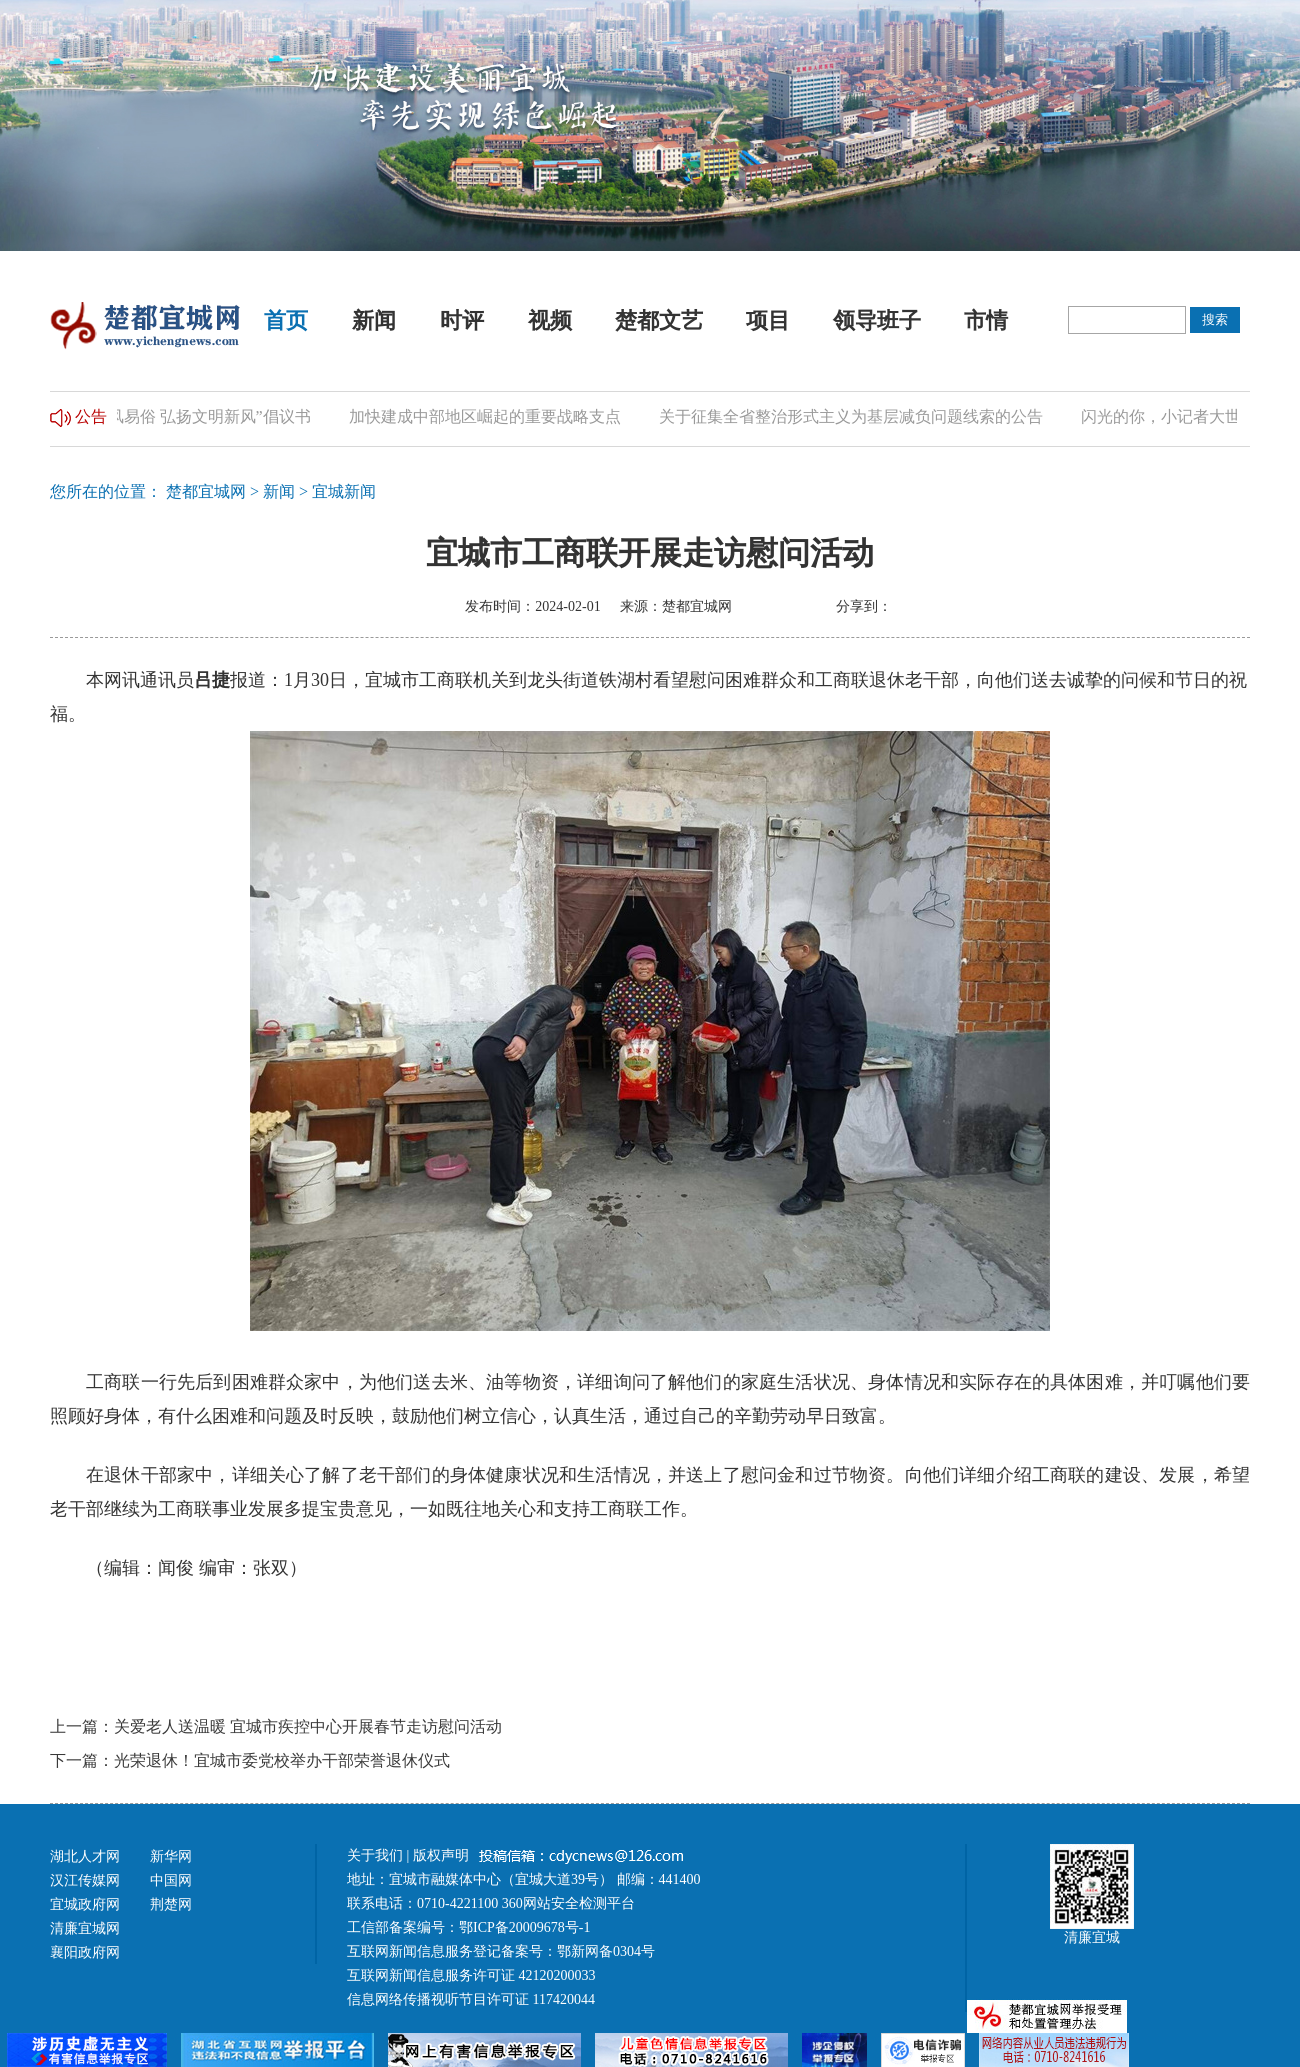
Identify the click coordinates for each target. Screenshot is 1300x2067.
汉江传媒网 (85, 1880)
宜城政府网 (85, 1904)
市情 (986, 320)
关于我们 (375, 1855)
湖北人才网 (85, 1856)
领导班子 (877, 320)
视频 (550, 320)
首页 (286, 320)
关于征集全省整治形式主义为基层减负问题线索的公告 (855, 416)
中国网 (171, 1880)
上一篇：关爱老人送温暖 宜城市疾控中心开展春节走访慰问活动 (276, 1726)
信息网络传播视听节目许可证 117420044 (471, 1999)
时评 (462, 320)
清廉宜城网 (85, 1928)
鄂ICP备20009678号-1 (524, 1927)
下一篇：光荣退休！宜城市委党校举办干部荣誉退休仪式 (250, 1760)
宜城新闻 (344, 491)
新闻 (374, 320)
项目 (768, 320)
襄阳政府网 (85, 1952)
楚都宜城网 (206, 491)
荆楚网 (171, 1904)
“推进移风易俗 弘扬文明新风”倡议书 (185, 416)
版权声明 (443, 1855)
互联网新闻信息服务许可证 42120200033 (471, 1975)
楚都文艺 (659, 320)
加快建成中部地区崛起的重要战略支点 (489, 416)
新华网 (171, 1856)
